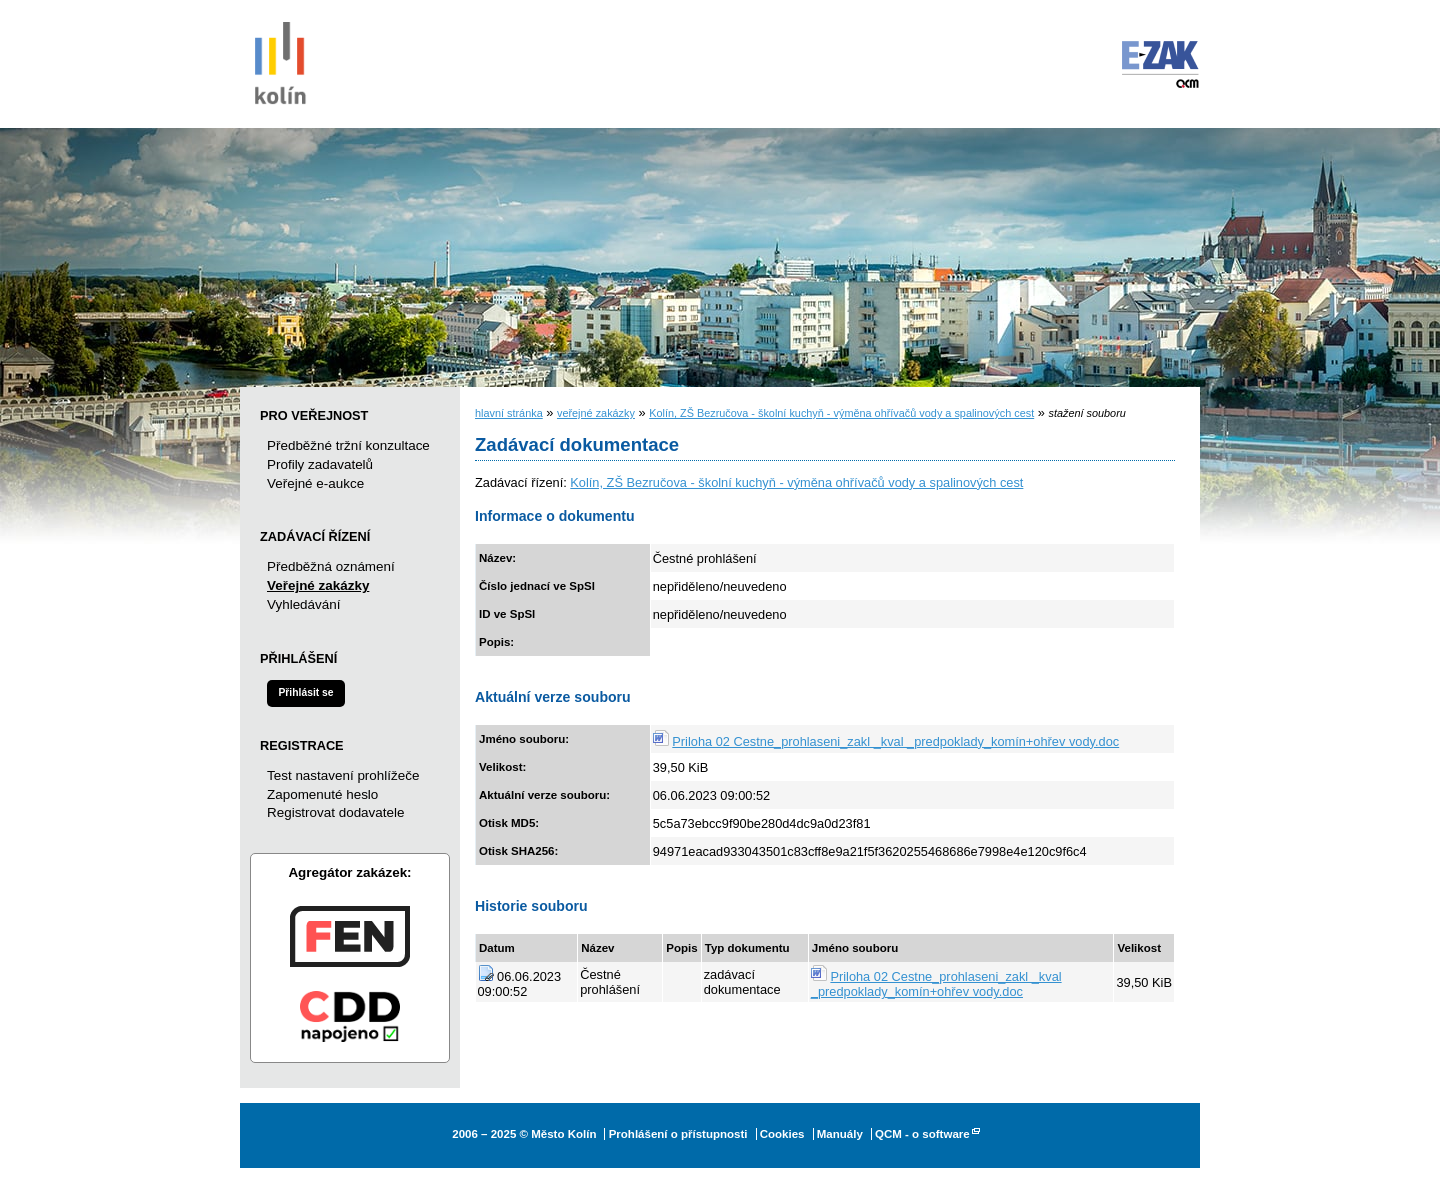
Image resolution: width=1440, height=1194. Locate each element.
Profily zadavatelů (320, 464)
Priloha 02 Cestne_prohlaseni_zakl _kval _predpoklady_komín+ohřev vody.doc (895, 741)
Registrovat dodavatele (335, 812)
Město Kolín (280, 60)
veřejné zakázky (596, 413)
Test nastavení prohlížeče (343, 775)
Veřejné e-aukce (315, 483)
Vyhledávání (303, 604)
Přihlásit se (305, 692)
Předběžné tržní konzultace (348, 445)
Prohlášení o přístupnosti (678, 1134)
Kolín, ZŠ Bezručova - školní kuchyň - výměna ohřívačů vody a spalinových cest (841, 413)
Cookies (782, 1134)
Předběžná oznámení (331, 566)
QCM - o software (922, 1134)
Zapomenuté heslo (322, 794)
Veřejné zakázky (318, 585)
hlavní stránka (509, 413)
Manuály (840, 1134)
